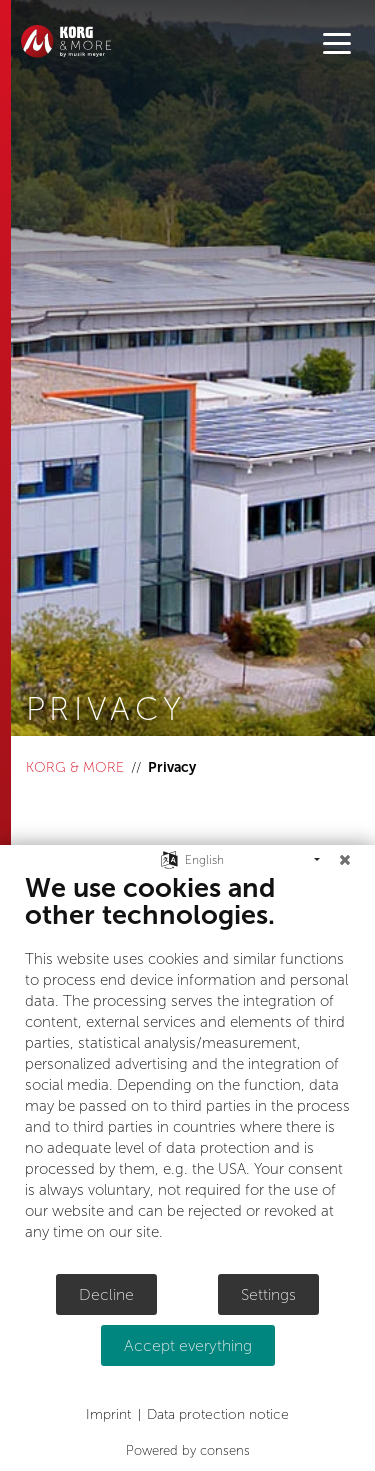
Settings (268, 1294)
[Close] (345, 860)
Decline (106, 1294)
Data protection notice (218, 1414)
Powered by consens (188, 1450)
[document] (187, 1072)
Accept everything (188, 1345)
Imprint (108, 1414)
